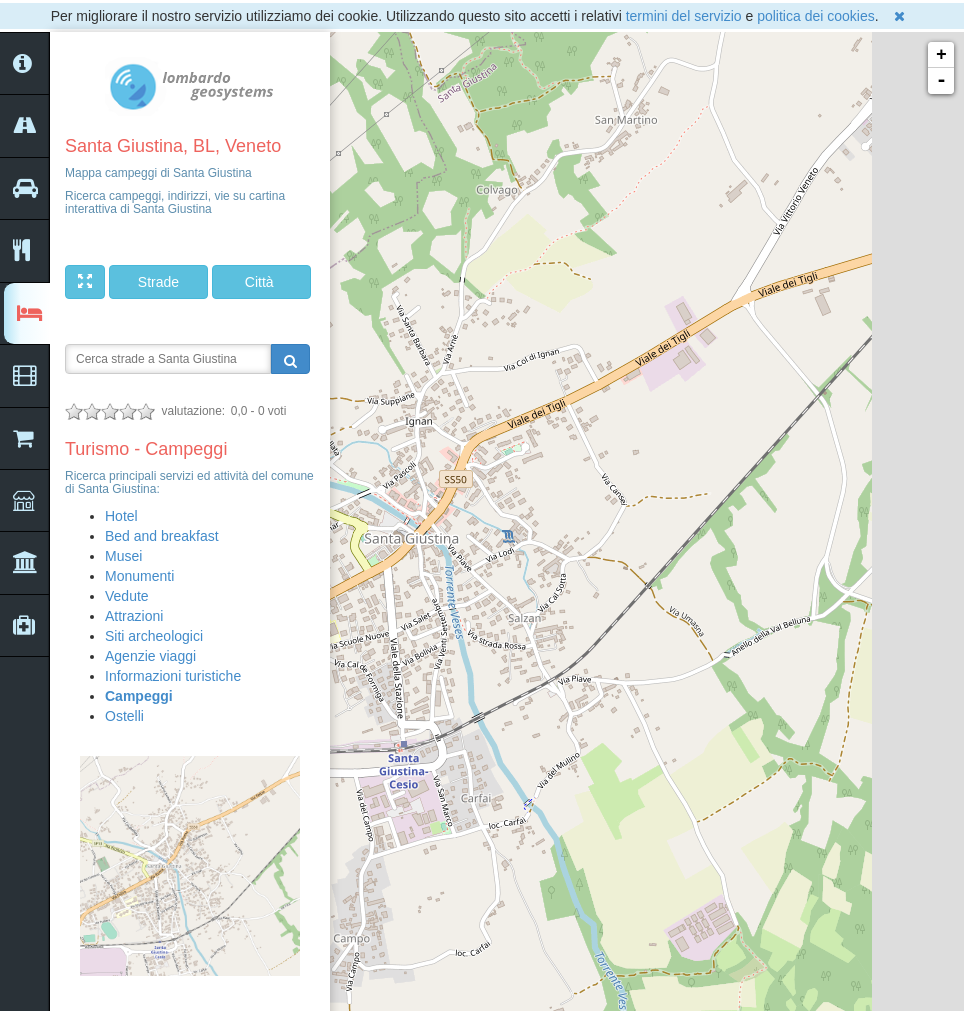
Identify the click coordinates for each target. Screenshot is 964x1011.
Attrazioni (134, 616)
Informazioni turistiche (173, 676)
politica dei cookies (816, 16)
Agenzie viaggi (150, 656)
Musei (123, 556)
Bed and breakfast (162, 536)
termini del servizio (684, 16)
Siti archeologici (154, 636)
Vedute (127, 596)
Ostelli (124, 716)
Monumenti (139, 576)
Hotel (121, 516)
